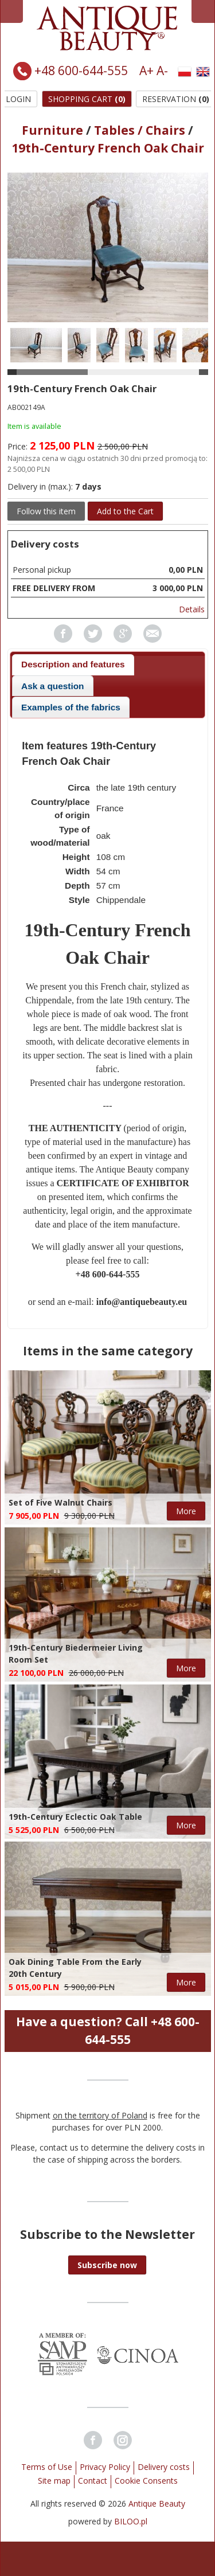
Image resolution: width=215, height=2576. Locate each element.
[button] (107, 2265)
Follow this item (46, 511)
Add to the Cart (125, 511)
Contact (92, 2480)
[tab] (73, 664)
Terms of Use (46, 2466)
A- (162, 70)
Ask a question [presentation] (52, 686)
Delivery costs (164, 2466)
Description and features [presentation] (72, 664)
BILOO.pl (130, 2521)
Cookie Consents (146, 2480)
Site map (54, 2480)
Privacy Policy (105, 2466)
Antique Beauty (156, 2503)
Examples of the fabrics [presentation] (70, 707)
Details (192, 609)
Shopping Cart (87, 98)
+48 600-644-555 (81, 70)
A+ (146, 70)
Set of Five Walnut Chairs (60, 1502)
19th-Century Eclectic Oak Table (75, 1816)
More (186, 1511)
